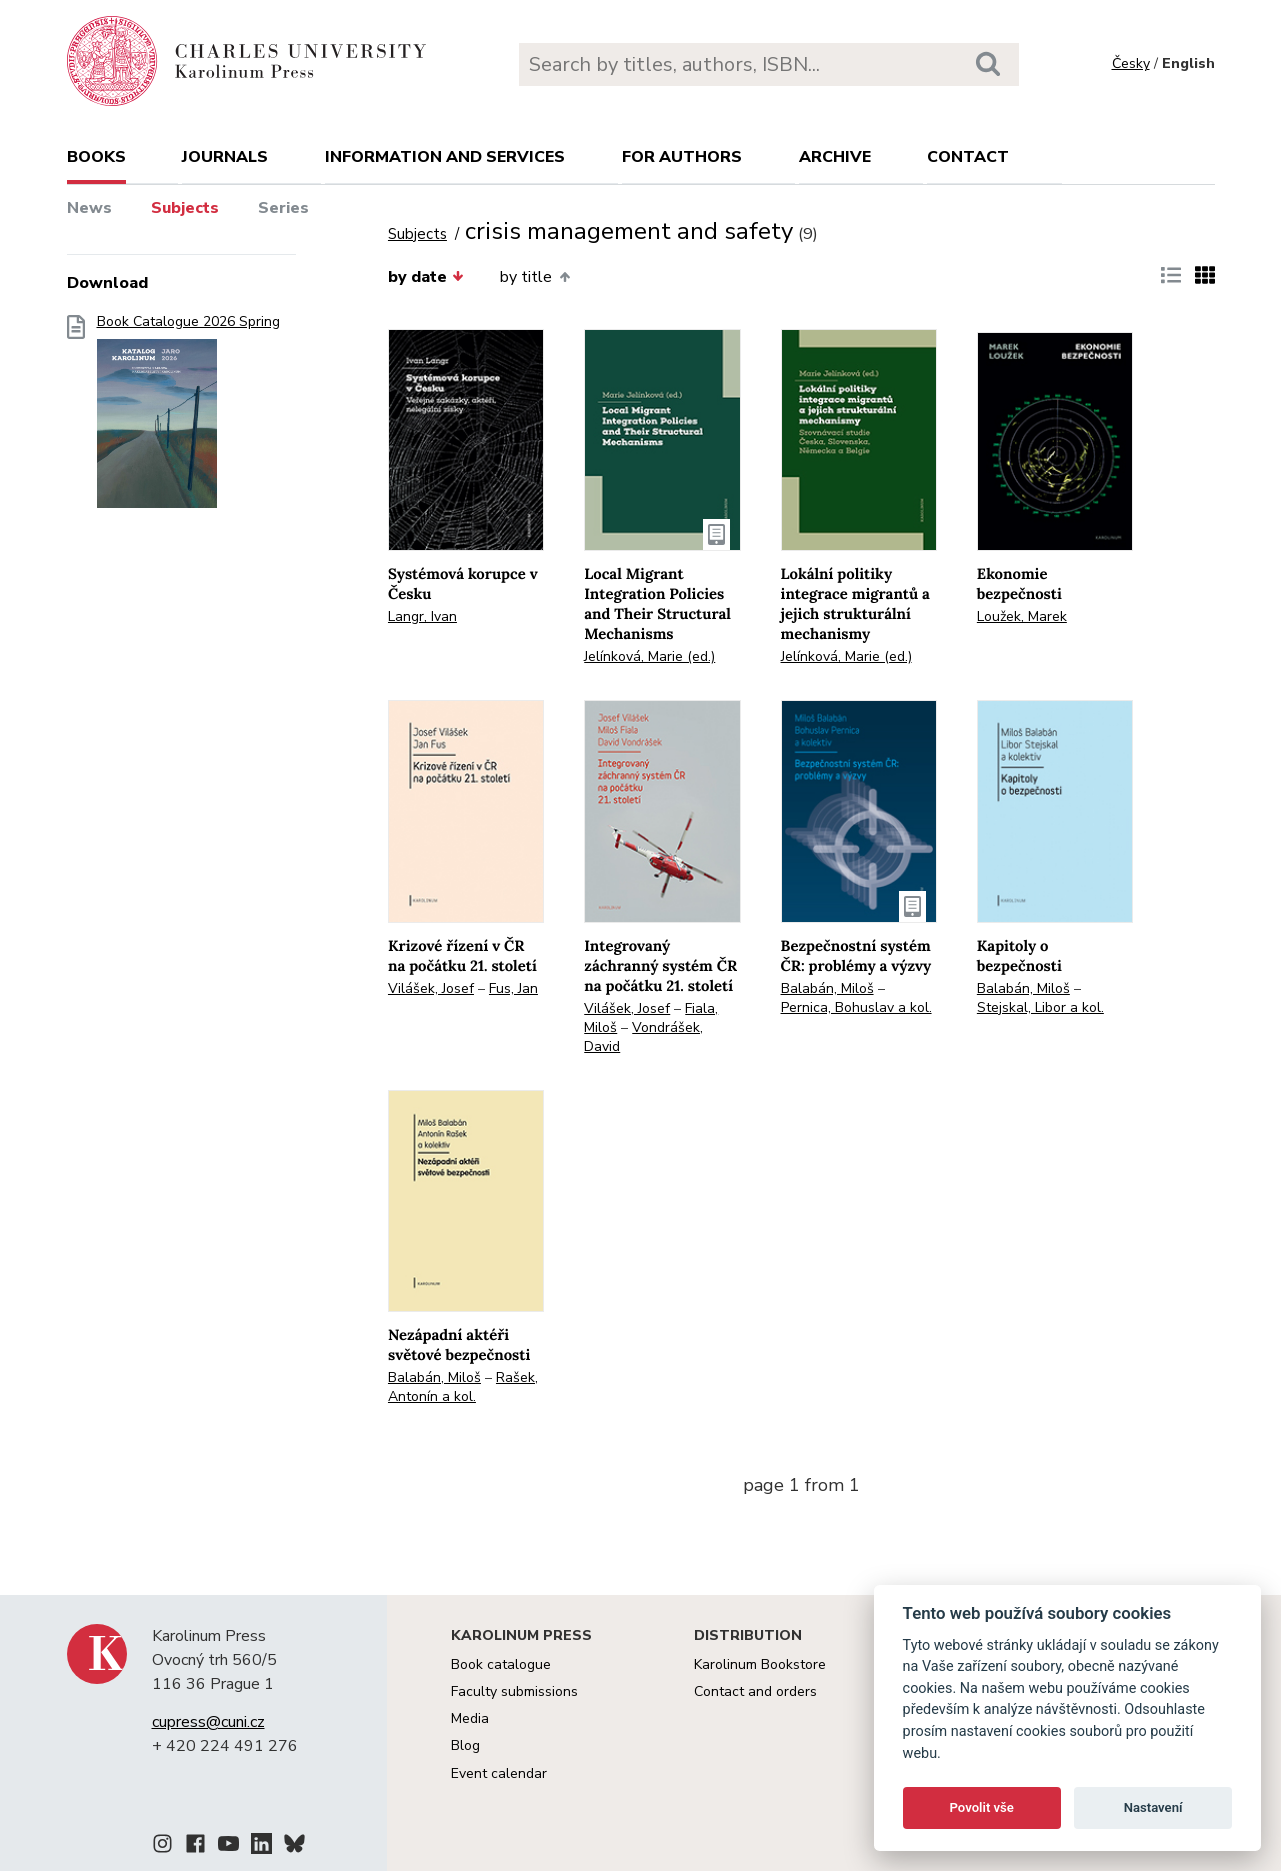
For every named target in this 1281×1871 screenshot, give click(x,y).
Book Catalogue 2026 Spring (188, 417)
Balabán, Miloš (827, 988)
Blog (465, 1745)
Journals (225, 157)
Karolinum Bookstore (760, 1664)
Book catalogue (501, 1664)
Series (283, 208)
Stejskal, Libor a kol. (1040, 1007)
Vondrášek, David (643, 1037)
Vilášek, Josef (431, 988)
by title (534, 277)
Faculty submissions (514, 1691)
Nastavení (1153, 1807)
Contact (968, 157)
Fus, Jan (513, 988)
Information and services (445, 157)
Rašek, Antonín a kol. (463, 1387)
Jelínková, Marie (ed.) (649, 656)
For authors (682, 157)
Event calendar (499, 1773)
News (89, 208)
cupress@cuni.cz (208, 1722)
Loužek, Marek (1022, 616)
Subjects (185, 208)
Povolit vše (982, 1807)
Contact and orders (755, 1691)
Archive (835, 157)
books (96, 157)
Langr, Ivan (422, 616)
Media (470, 1718)
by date (426, 277)
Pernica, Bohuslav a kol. (856, 1007)
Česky (1131, 63)
